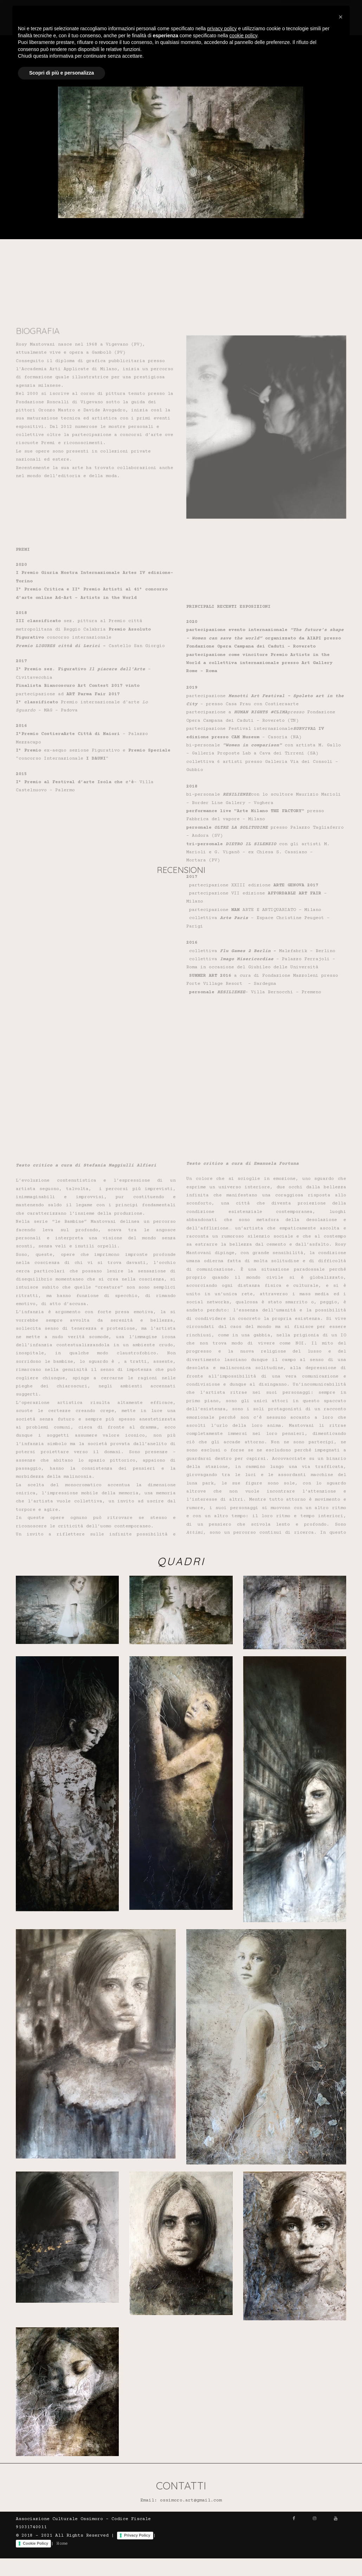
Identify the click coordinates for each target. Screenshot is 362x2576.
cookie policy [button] (243, 2519)
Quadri (300, 8)
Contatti (333, 8)
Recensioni (265, 8)
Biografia (224, 8)
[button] (340, 2500)
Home (160, 8)
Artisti (188, 8)
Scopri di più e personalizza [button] (61, 2556)
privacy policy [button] (222, 2512)
